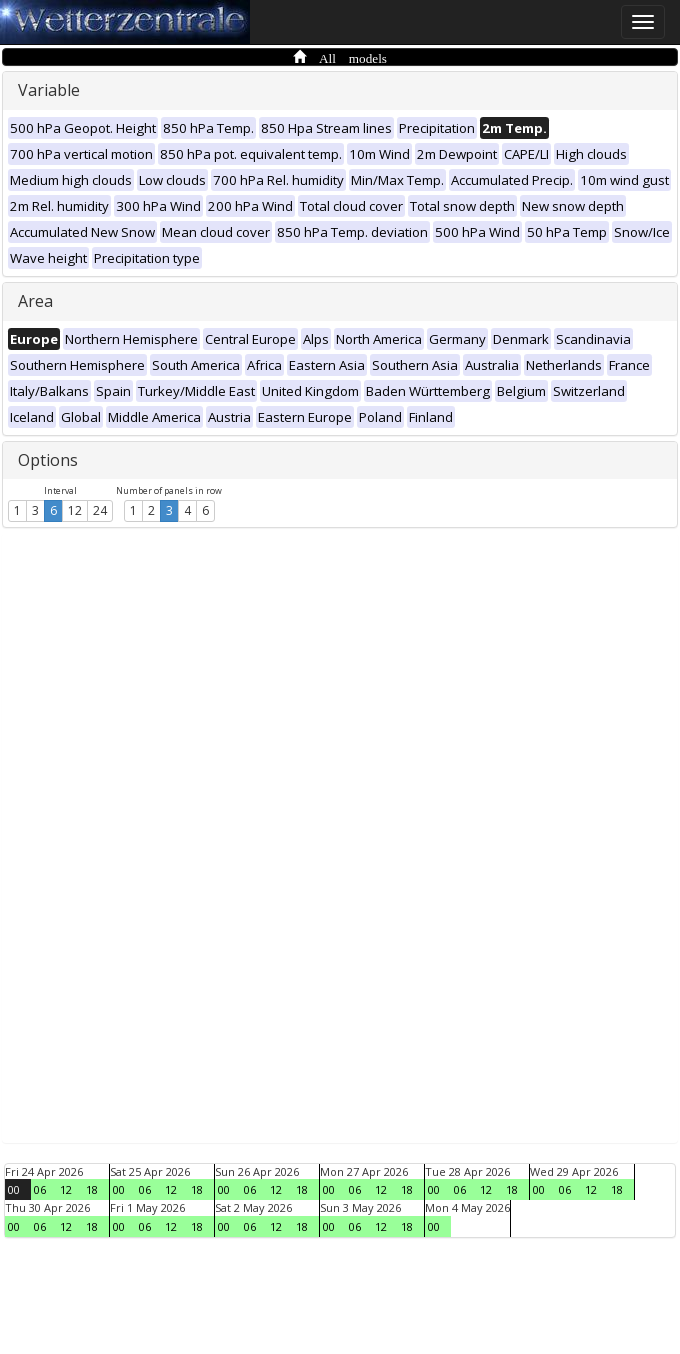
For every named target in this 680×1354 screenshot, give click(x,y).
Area (35, 301)
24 (100, 510)
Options (48, 460)
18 (92, 1189)
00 (14, 1189)
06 (40, 1189)
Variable (49, 90)
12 (75, 510)
